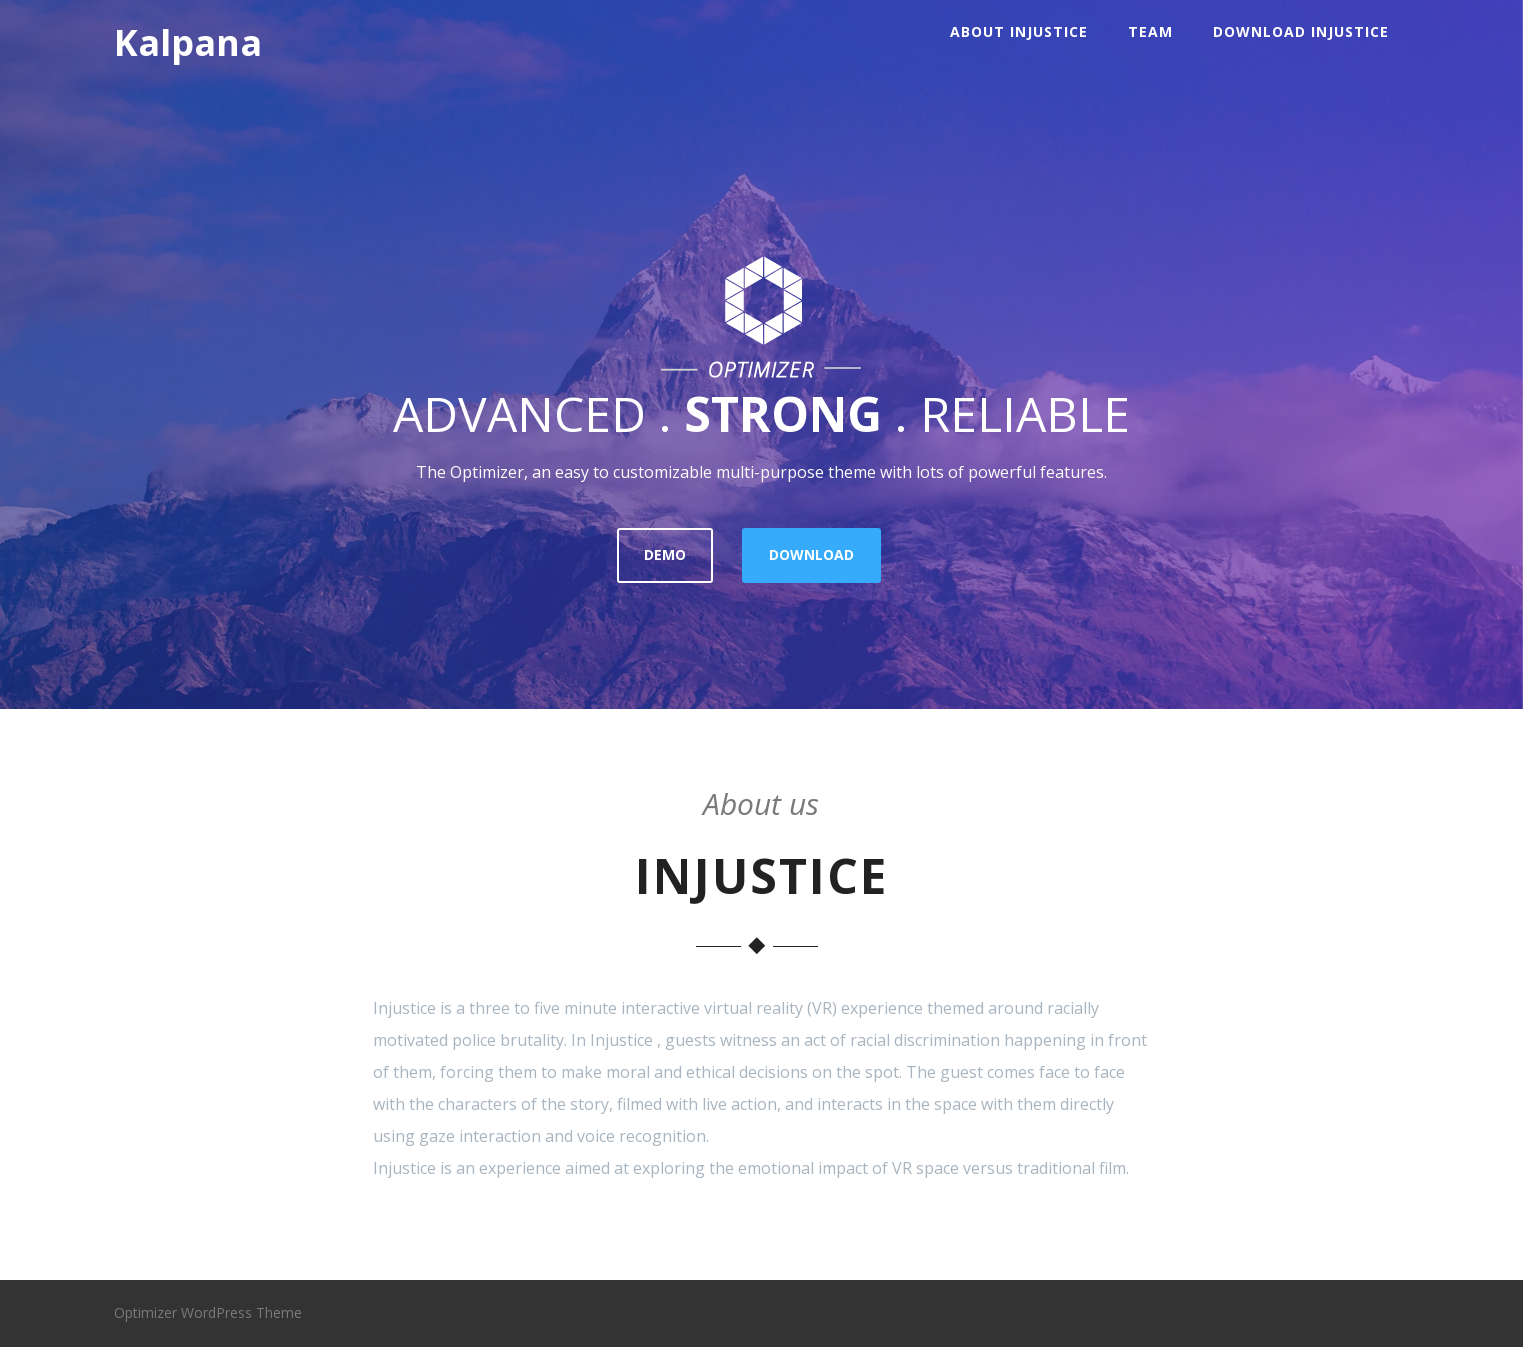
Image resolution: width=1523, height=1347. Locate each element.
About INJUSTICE (1019, 31)
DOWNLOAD (811, 554)
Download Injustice (1301, 31)
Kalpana (188, 42)
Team (1150, 31)
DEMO (665, 554)
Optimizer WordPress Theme (208, 1312)
